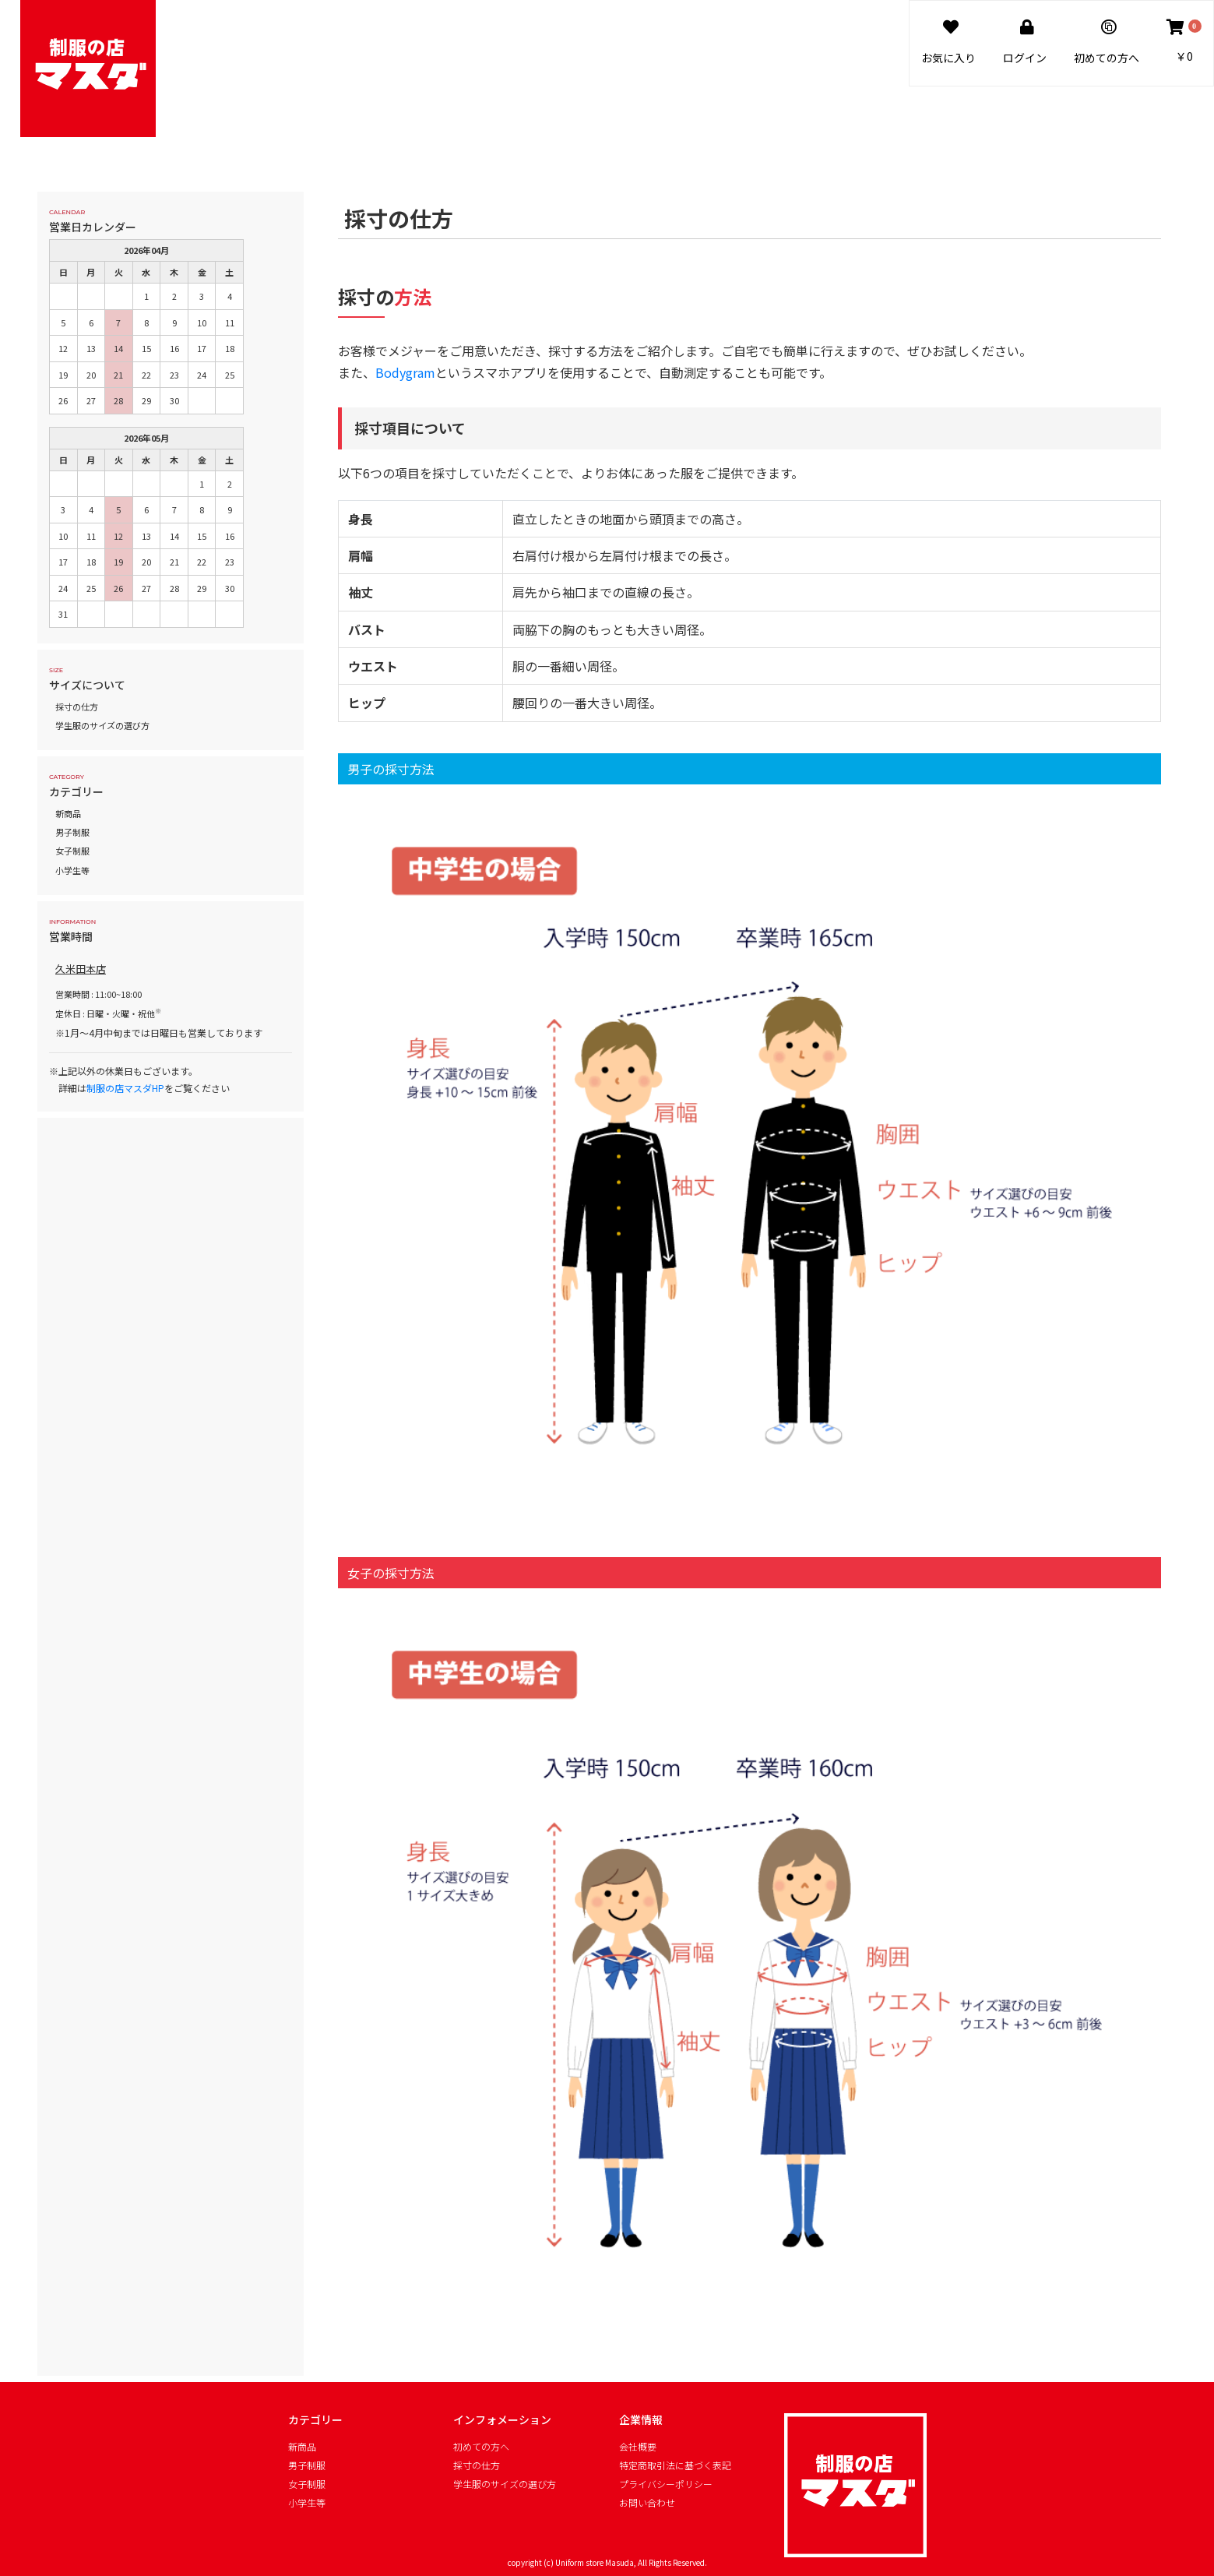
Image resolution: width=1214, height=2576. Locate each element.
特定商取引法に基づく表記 (675, 2465)
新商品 (68, 813)
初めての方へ (481, 2446)
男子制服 (72, 832)
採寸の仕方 (76, 706)
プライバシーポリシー (666, 2484)
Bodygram (405, 372)
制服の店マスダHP (125, 1087)
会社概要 (637, 2446)
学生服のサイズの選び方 (102, 725)
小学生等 (72, 870)
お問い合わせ (647, 2502)
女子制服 (72, 850)
